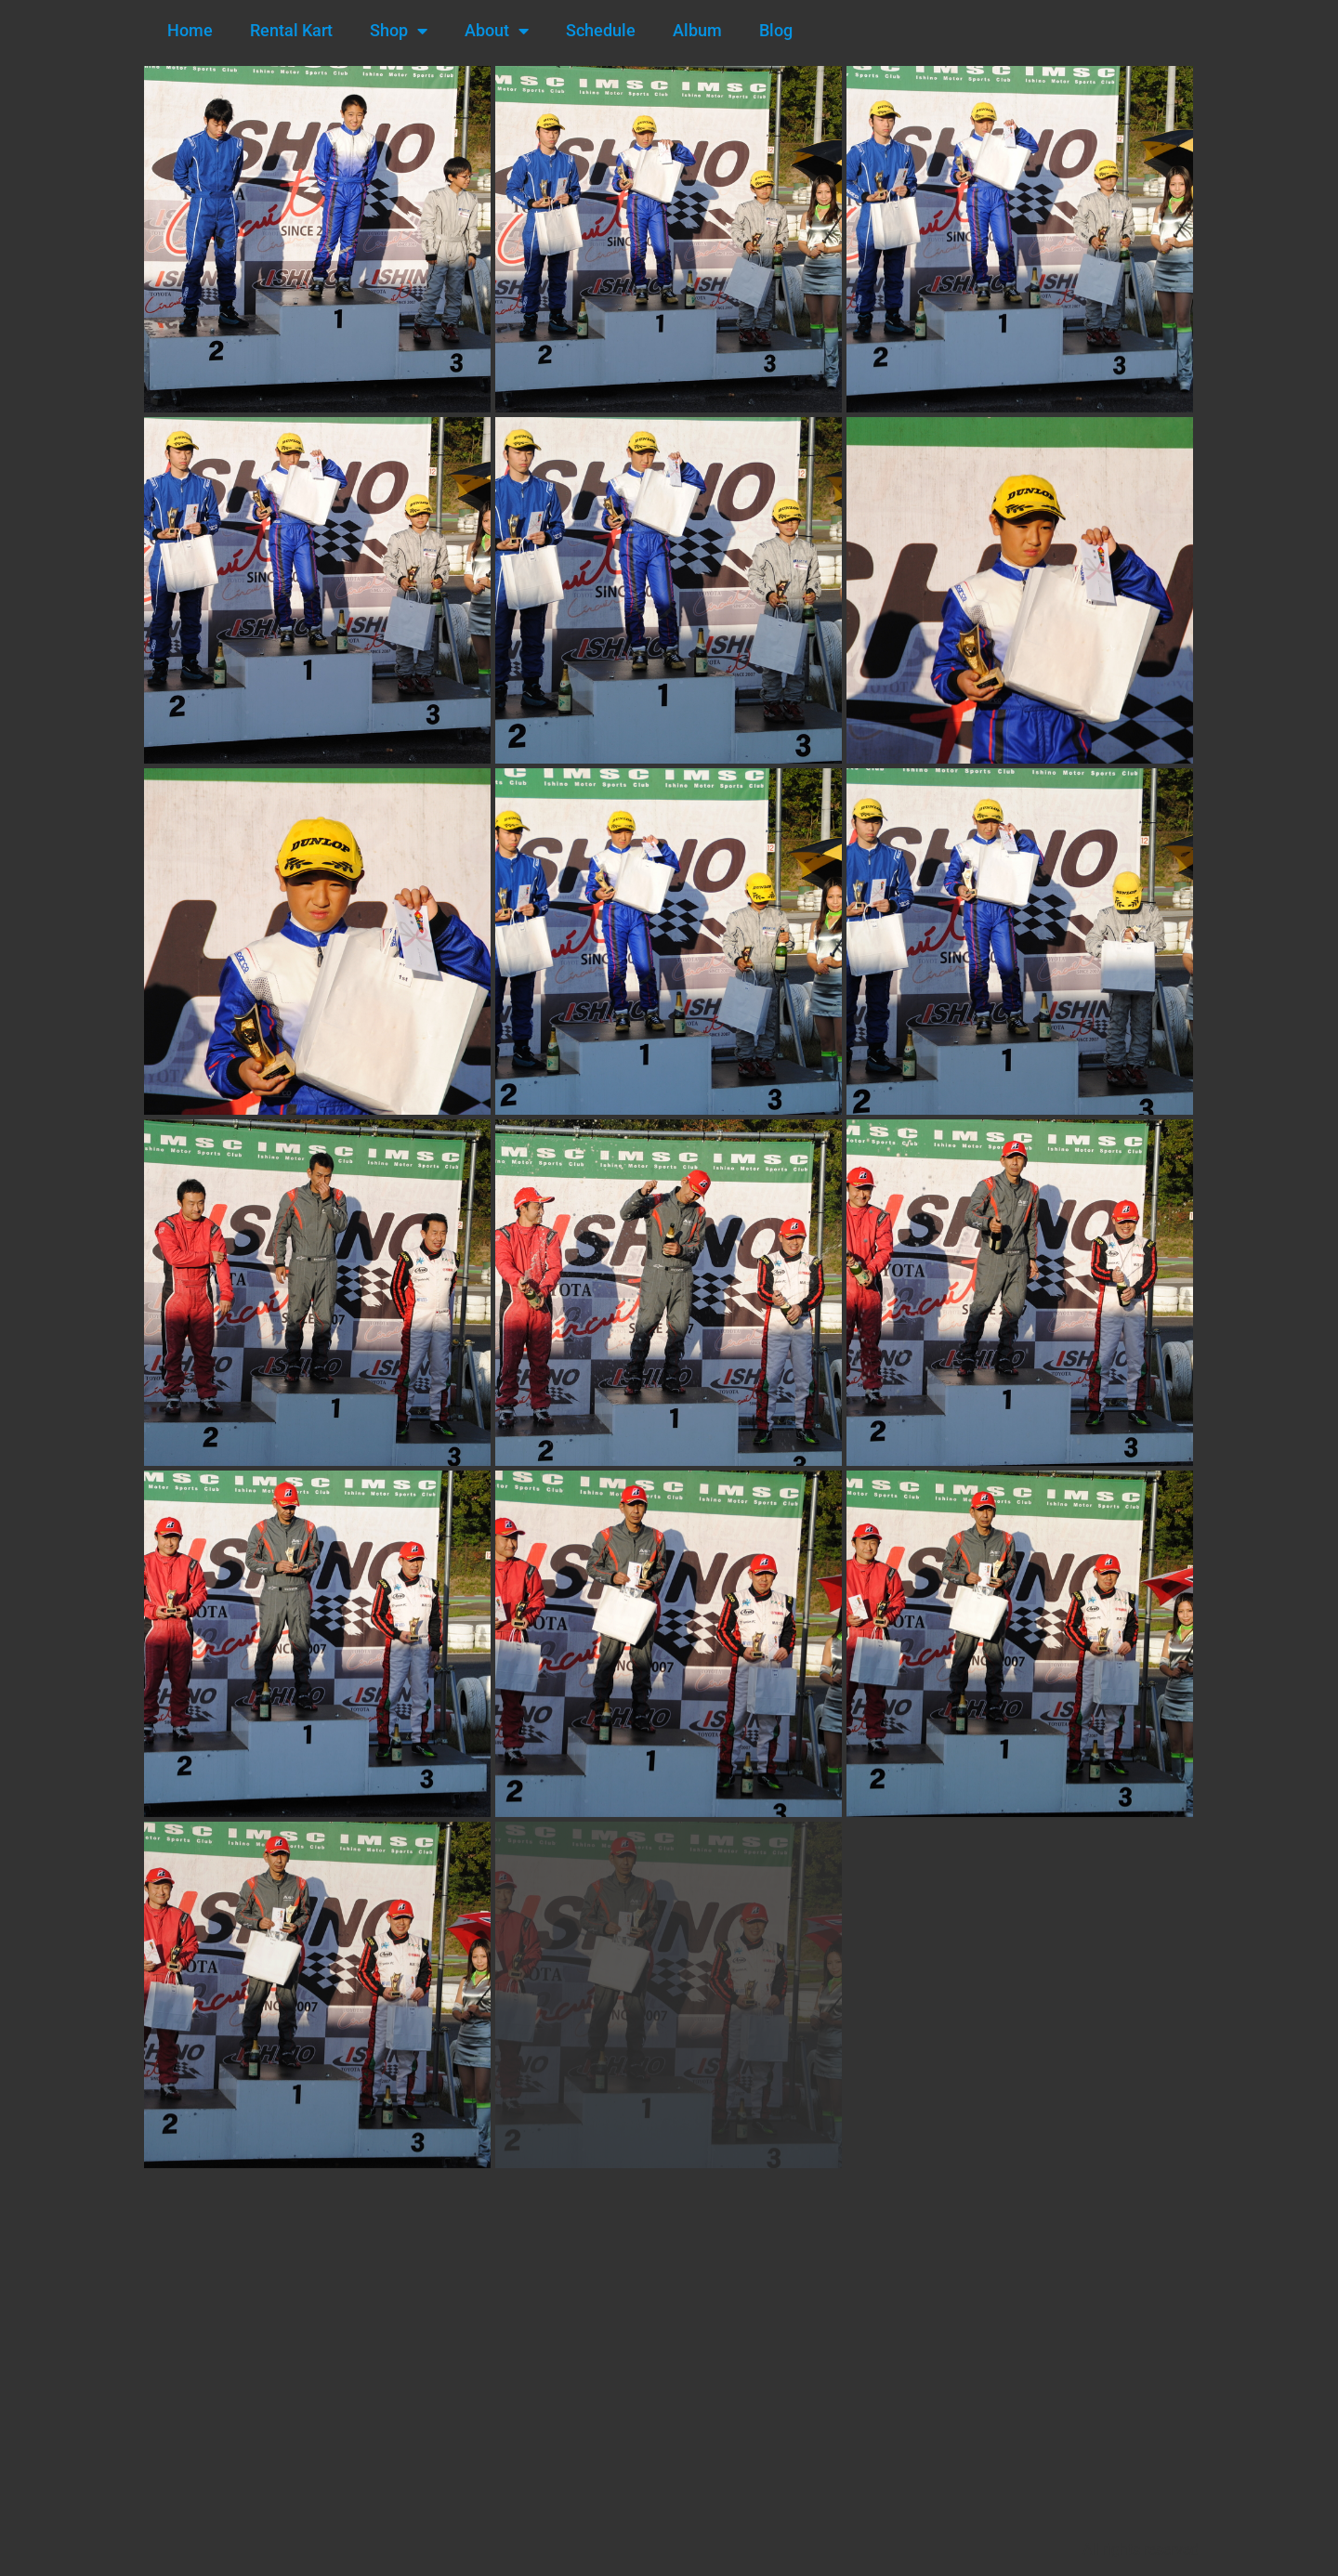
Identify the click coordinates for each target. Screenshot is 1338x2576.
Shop (398, 30)
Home (190, 30)
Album (697, 30)
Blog (776, 30)
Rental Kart (291, 30)
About (497, 30)
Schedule (601, 30)
